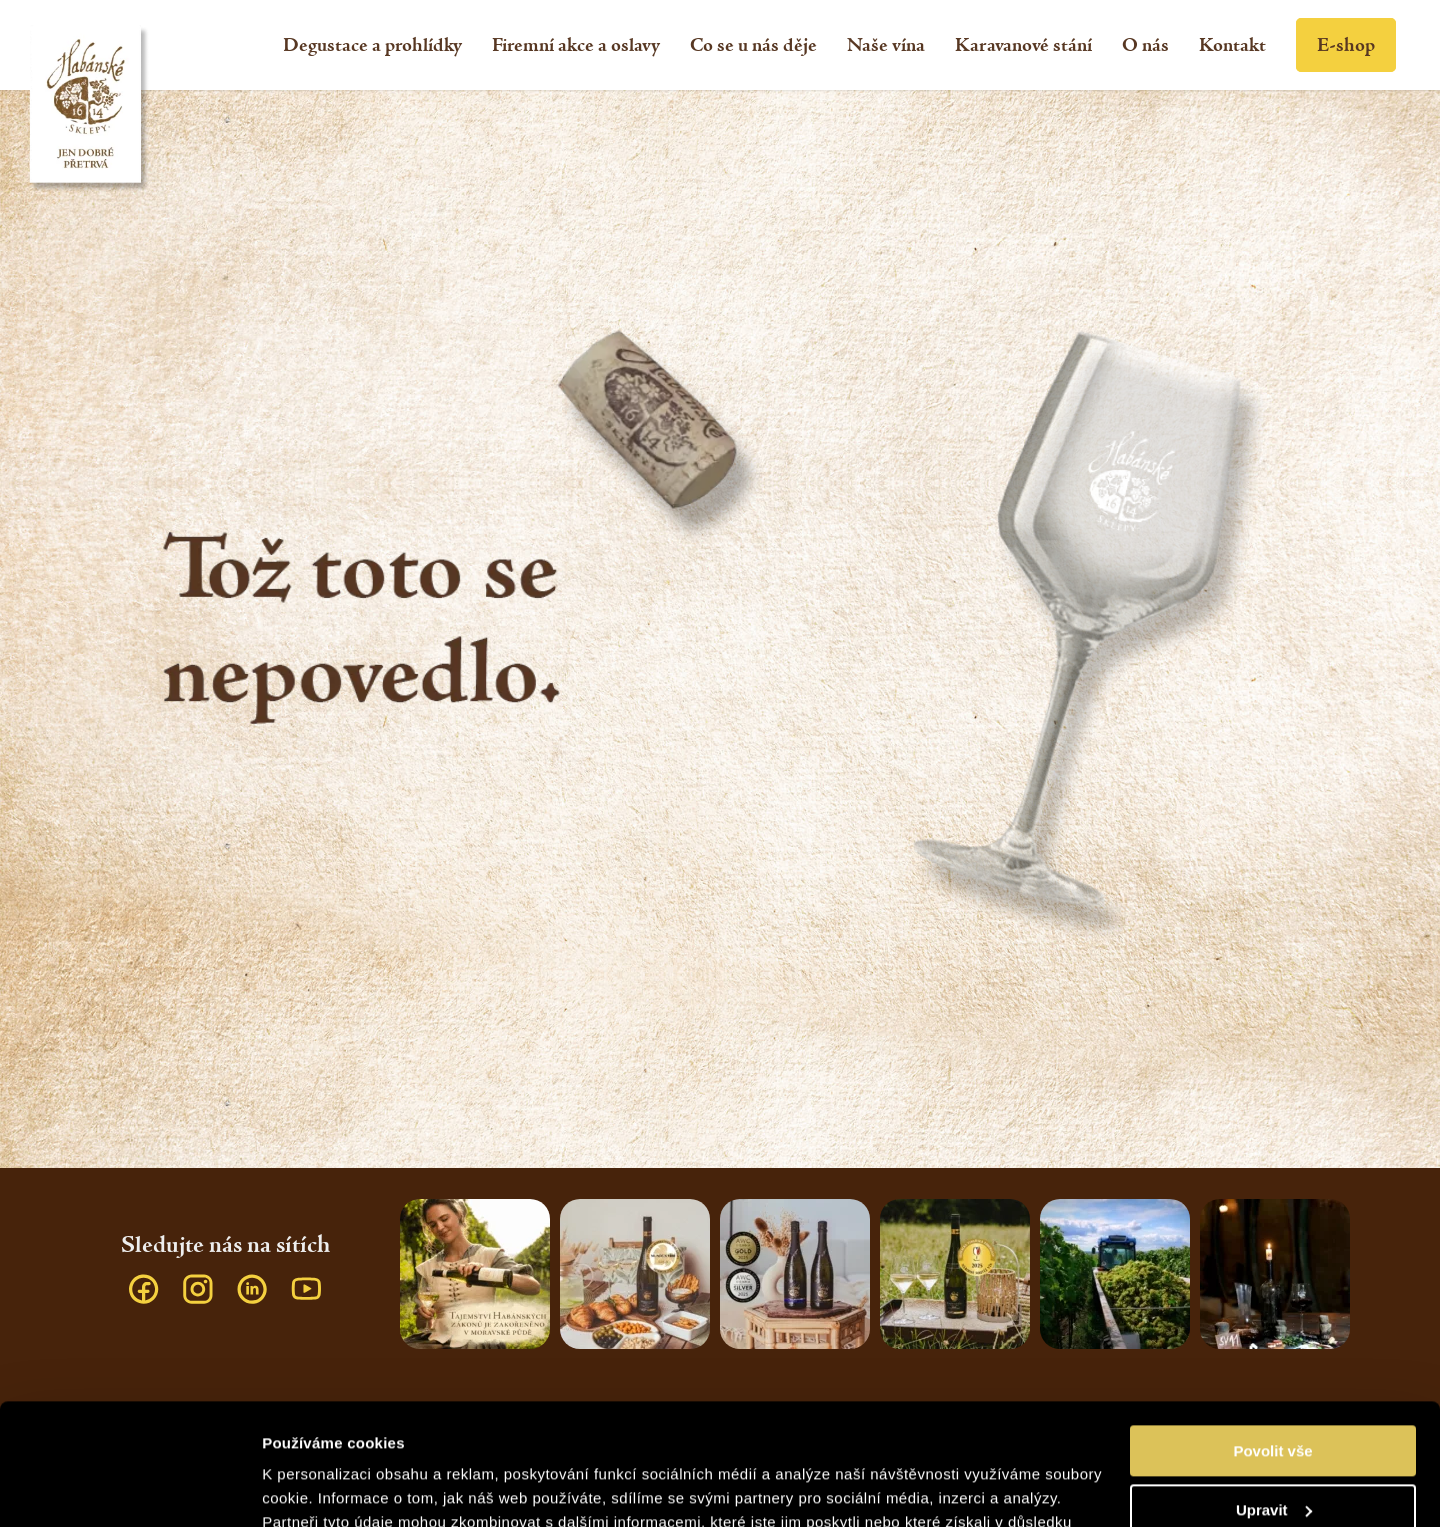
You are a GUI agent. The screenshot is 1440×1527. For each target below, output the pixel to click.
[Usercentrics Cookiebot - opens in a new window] (129, 1488)
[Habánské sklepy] (89, 109)
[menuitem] (372, 45)
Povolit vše (1272, 1337)
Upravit (1274, 1395)
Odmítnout (1273, 1454)
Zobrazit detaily (318, 1487)
